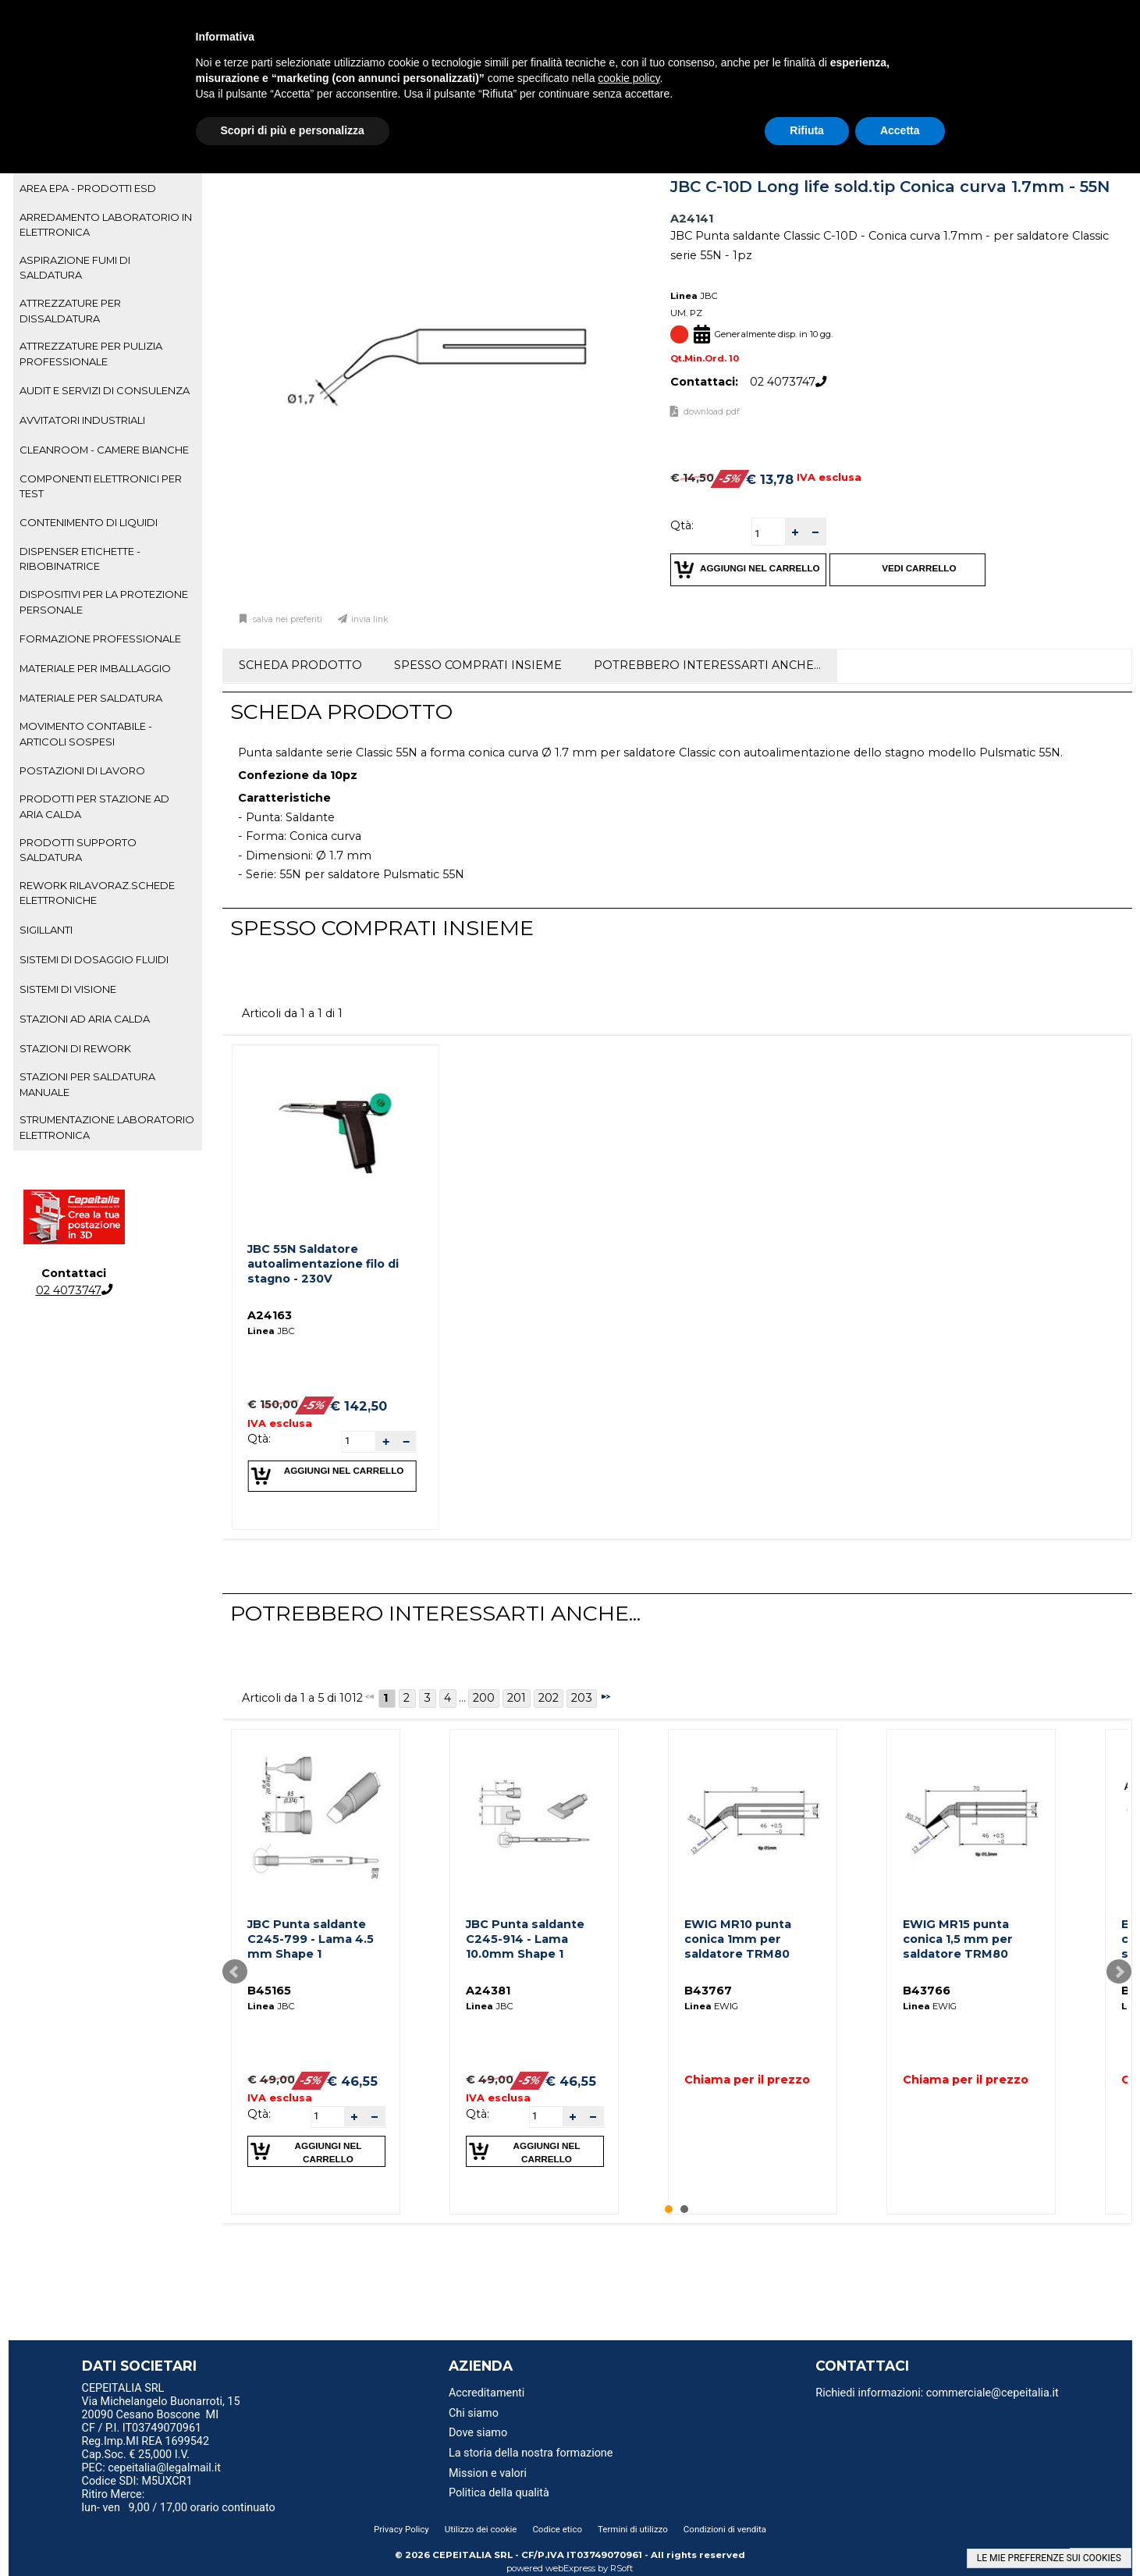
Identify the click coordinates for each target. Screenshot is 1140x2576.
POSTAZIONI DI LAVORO (82, 770)
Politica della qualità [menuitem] (499, 2493)
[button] (795, 532)
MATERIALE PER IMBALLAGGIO (95, 668)
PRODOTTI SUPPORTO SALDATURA (78, 849)
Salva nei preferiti (286, 619)
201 (516, 1698)
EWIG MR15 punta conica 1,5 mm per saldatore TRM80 (958, 1938)
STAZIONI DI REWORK (75, 1048)
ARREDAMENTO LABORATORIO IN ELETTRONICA (106, 224)
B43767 (708, 1991)
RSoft (622, 2568)
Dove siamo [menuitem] (478, 2432)
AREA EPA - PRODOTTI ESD (88, 188)
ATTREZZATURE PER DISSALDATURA (70, 310)
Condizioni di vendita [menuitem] (725, 2529)
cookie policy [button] (628, 78)
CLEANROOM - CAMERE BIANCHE (104, 449)
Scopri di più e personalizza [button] (292, 130)
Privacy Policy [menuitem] (401, 2529)
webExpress (570, 2568)
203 (581, 1698)
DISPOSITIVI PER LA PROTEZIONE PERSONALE (104, 601)
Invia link (370, 619)
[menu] (211, 2390)
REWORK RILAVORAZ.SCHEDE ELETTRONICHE (97, 892)
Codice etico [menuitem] (557, 2529)
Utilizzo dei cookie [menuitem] (481, 2529)
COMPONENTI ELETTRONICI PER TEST (101, 486)
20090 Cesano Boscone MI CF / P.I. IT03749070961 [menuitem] (150, 2421)
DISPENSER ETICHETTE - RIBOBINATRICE (80, 558)
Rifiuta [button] (807, 130)
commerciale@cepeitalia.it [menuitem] (992, 2393)
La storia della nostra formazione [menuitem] (531, 2453)
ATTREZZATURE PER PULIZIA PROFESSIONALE (91, 353)
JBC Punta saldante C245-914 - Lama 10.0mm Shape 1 (525, 1938)
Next (1118, 1971)
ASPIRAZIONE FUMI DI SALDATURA (75, 267)
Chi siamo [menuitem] (474, 2413)
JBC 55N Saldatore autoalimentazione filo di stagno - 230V (323, 1263)
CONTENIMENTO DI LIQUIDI (89, 522)
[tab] (108, 189)
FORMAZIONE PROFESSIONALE (100, 638)
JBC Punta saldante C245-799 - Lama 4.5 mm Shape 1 (310, 1938)
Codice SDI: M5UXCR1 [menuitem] (137, 2481)
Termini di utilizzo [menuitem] (633, 2529)
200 (484, 1698)
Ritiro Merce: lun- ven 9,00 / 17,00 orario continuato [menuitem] (178, 2501)
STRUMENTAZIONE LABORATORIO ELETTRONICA (107, 1126)
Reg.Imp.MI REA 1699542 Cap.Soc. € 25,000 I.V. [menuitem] (145, 2448)
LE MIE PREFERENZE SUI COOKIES (1049, 2558)
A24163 (269, 1315)
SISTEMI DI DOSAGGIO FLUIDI (94, 959)
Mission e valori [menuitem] (488, 2473)
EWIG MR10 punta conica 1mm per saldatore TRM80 (737, 1938)
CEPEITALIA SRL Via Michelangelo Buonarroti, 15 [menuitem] (161, 2395)
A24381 (488, 1991)
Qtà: (682, 525)
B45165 (269, 1991)
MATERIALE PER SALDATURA (91, 698)
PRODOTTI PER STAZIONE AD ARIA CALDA (94, 806)
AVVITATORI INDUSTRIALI (82, 420)
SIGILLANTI (46, 929)
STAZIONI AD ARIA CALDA (85, 1018)
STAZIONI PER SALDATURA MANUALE (87, 1084)
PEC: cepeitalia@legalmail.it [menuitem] (157, 2468)
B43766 (926, 1991)
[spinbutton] (768, 533)
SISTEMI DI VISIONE (68, 989)
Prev (234, 1971)
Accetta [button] (900, 130)
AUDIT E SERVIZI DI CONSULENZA (105, 390)
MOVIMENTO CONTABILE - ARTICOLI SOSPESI (86, 733)
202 (548, 1698)
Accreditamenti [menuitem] (486, 2393)
